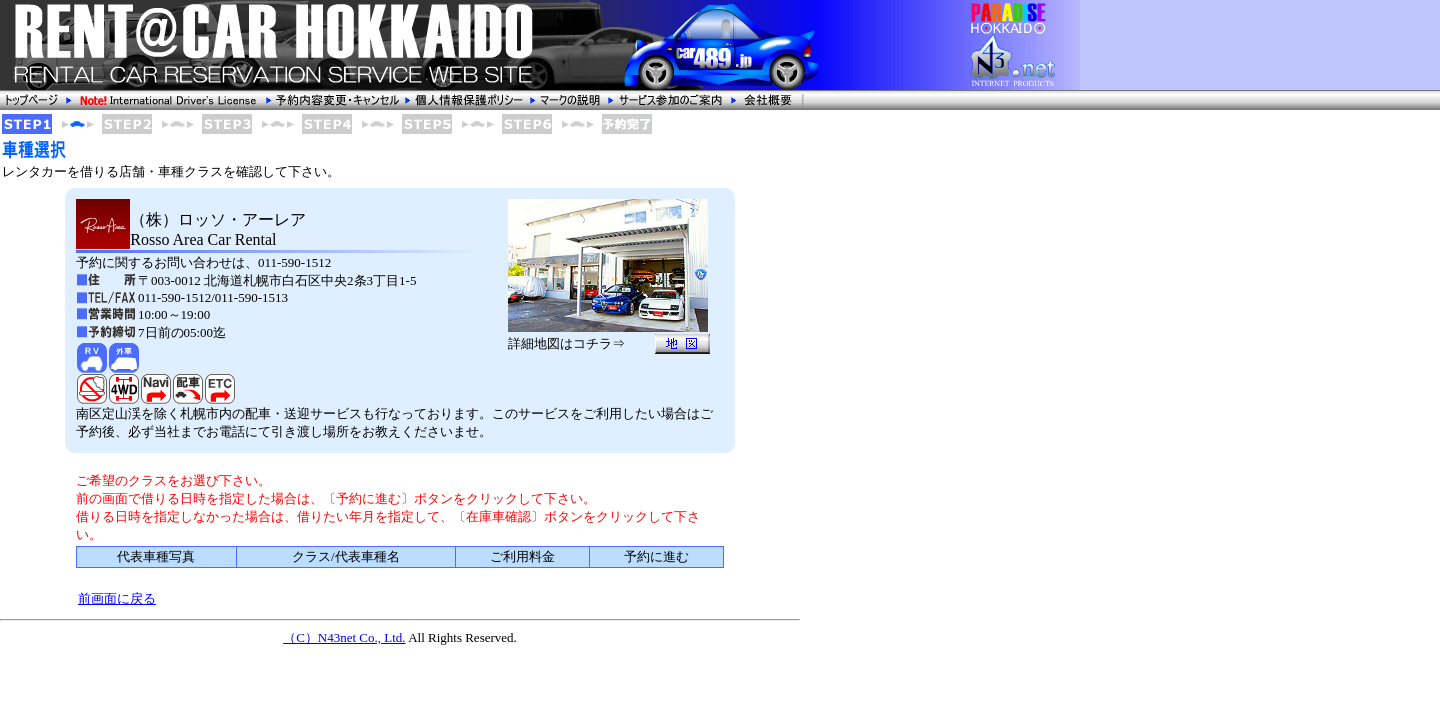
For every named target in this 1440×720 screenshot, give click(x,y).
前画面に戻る (117, 598)
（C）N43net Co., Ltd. (344, 637)
